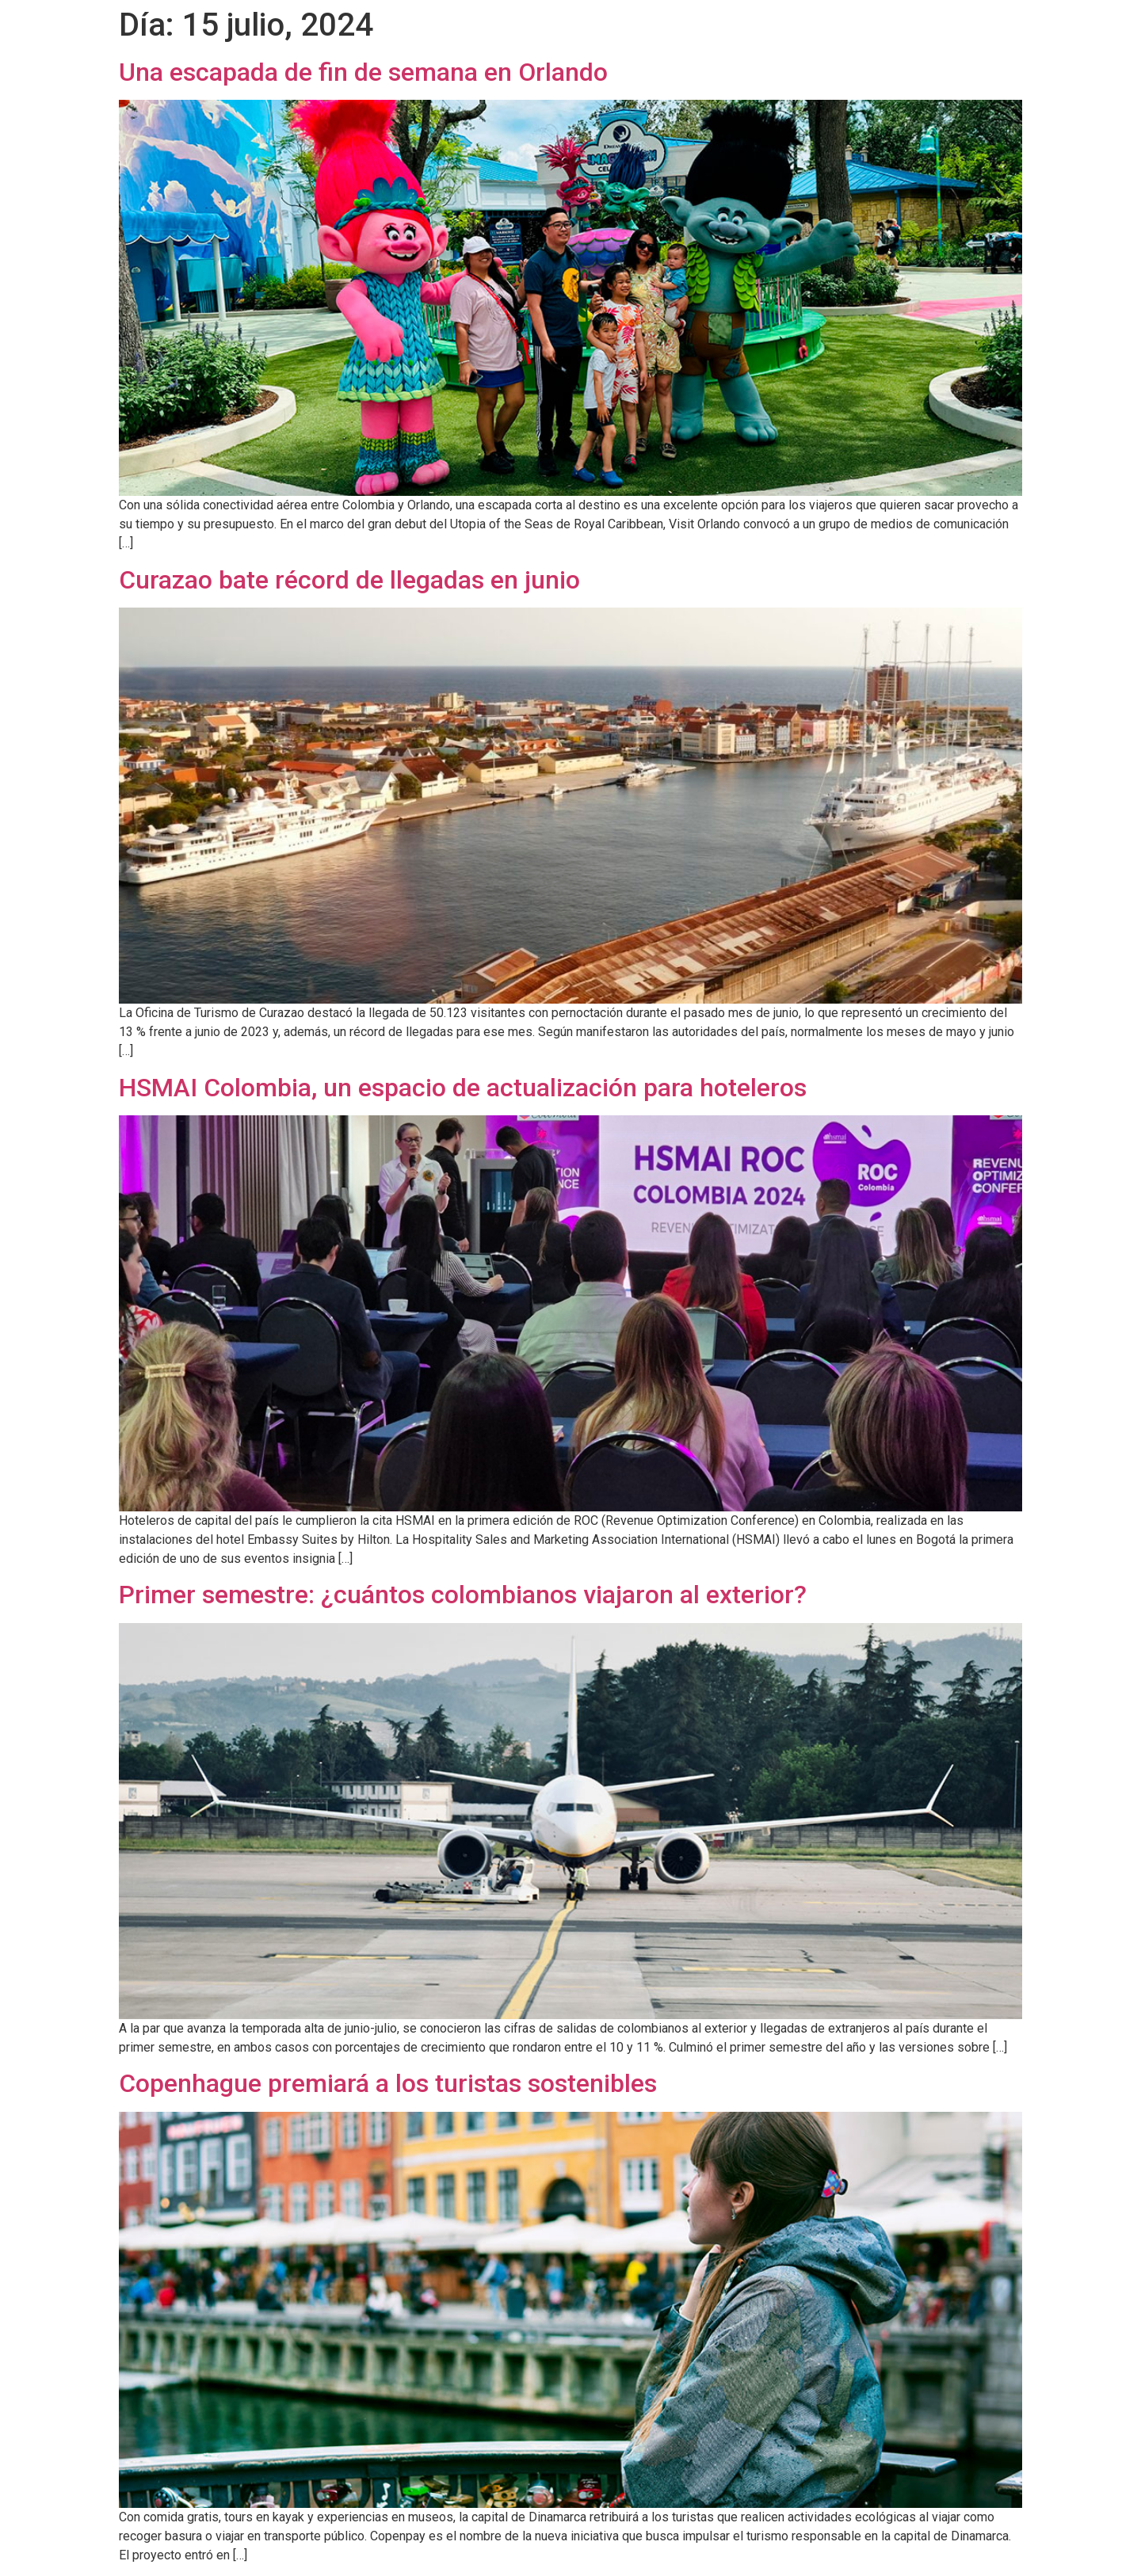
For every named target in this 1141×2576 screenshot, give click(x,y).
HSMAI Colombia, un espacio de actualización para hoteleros (463, 1088)
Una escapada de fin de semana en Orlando (363, 72)
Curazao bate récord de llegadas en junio (349, 580)
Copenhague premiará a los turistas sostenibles (388, 2083)
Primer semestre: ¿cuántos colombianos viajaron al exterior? (463, 1595)
